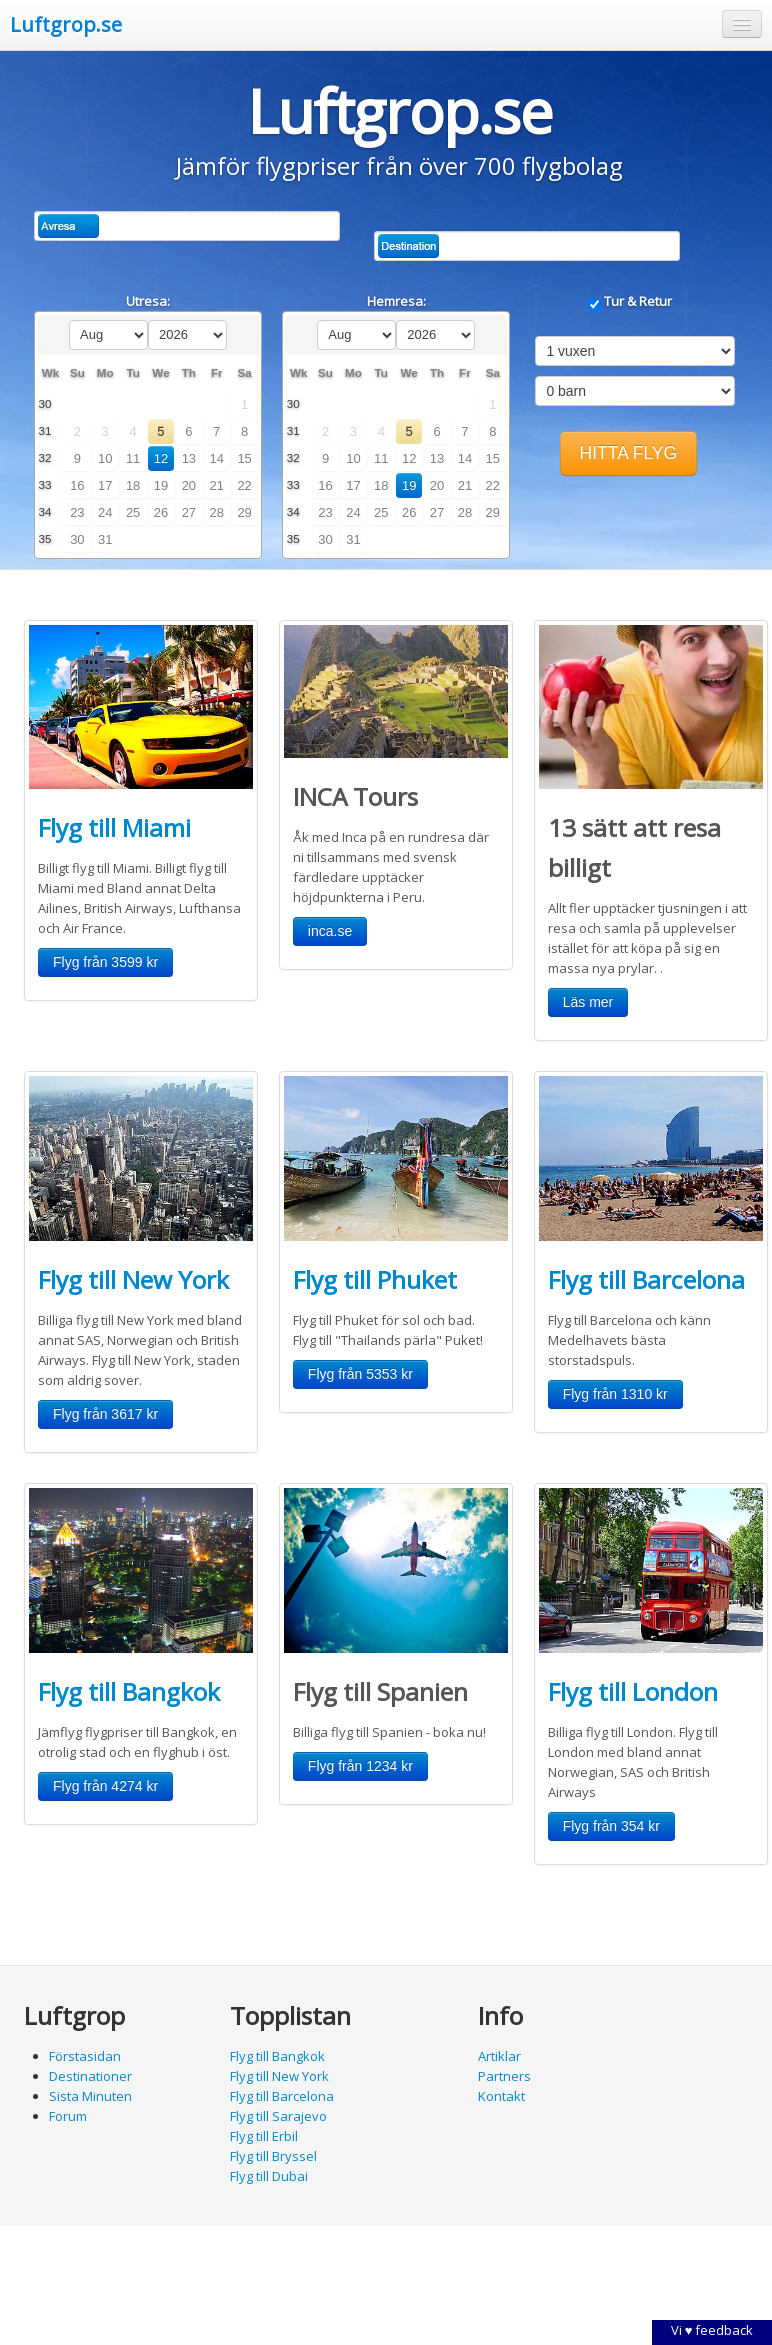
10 (105, 458)
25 (133, 512)
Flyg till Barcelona (646, 1279)
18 (133, 485)
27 (189, 512)
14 (217, 458)
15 (244, 458)
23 (77, 512)
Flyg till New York (133, 1279)
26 (161, 512)
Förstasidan (85, 2056)
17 (105, 485)
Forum (68, 2116)
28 (217, 512)
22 (244, 485)
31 (105, 539)
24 (105, 512)
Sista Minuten (90, 2096)
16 (77, 485)
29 (244, 512)
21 (217, 485)
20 (189, 485)
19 (161, 485)
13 (189, 458)
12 (161, 458)
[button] (742, 24)
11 (133, 458)
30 (77, 539)
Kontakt (501, 2096)
